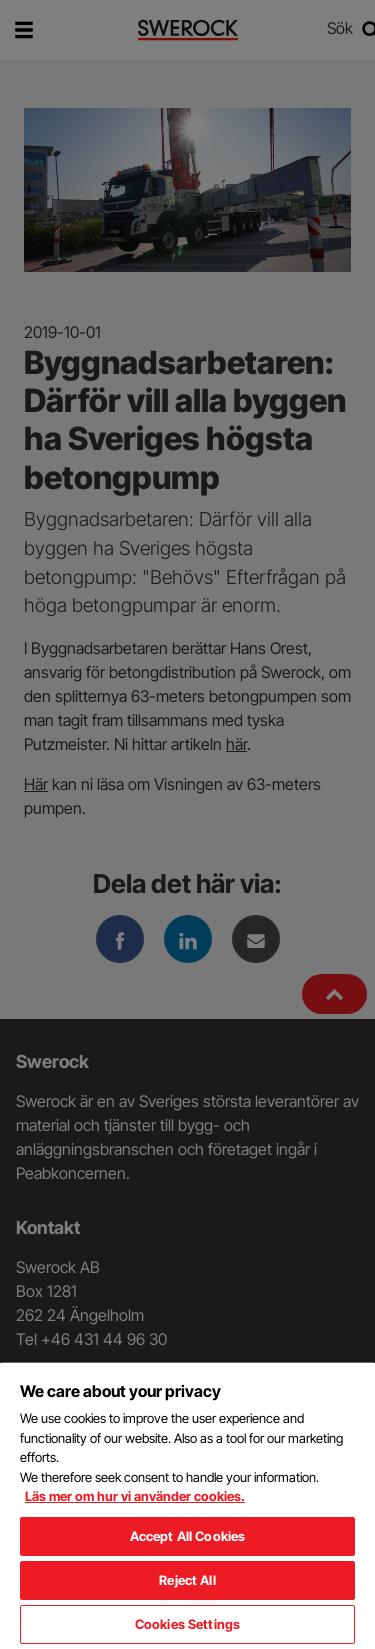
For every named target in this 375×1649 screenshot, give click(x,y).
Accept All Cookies (187, 1536)
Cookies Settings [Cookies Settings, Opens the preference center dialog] (187, 1624)
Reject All (187, 1580)
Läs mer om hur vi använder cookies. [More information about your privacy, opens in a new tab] (135, 1496)
